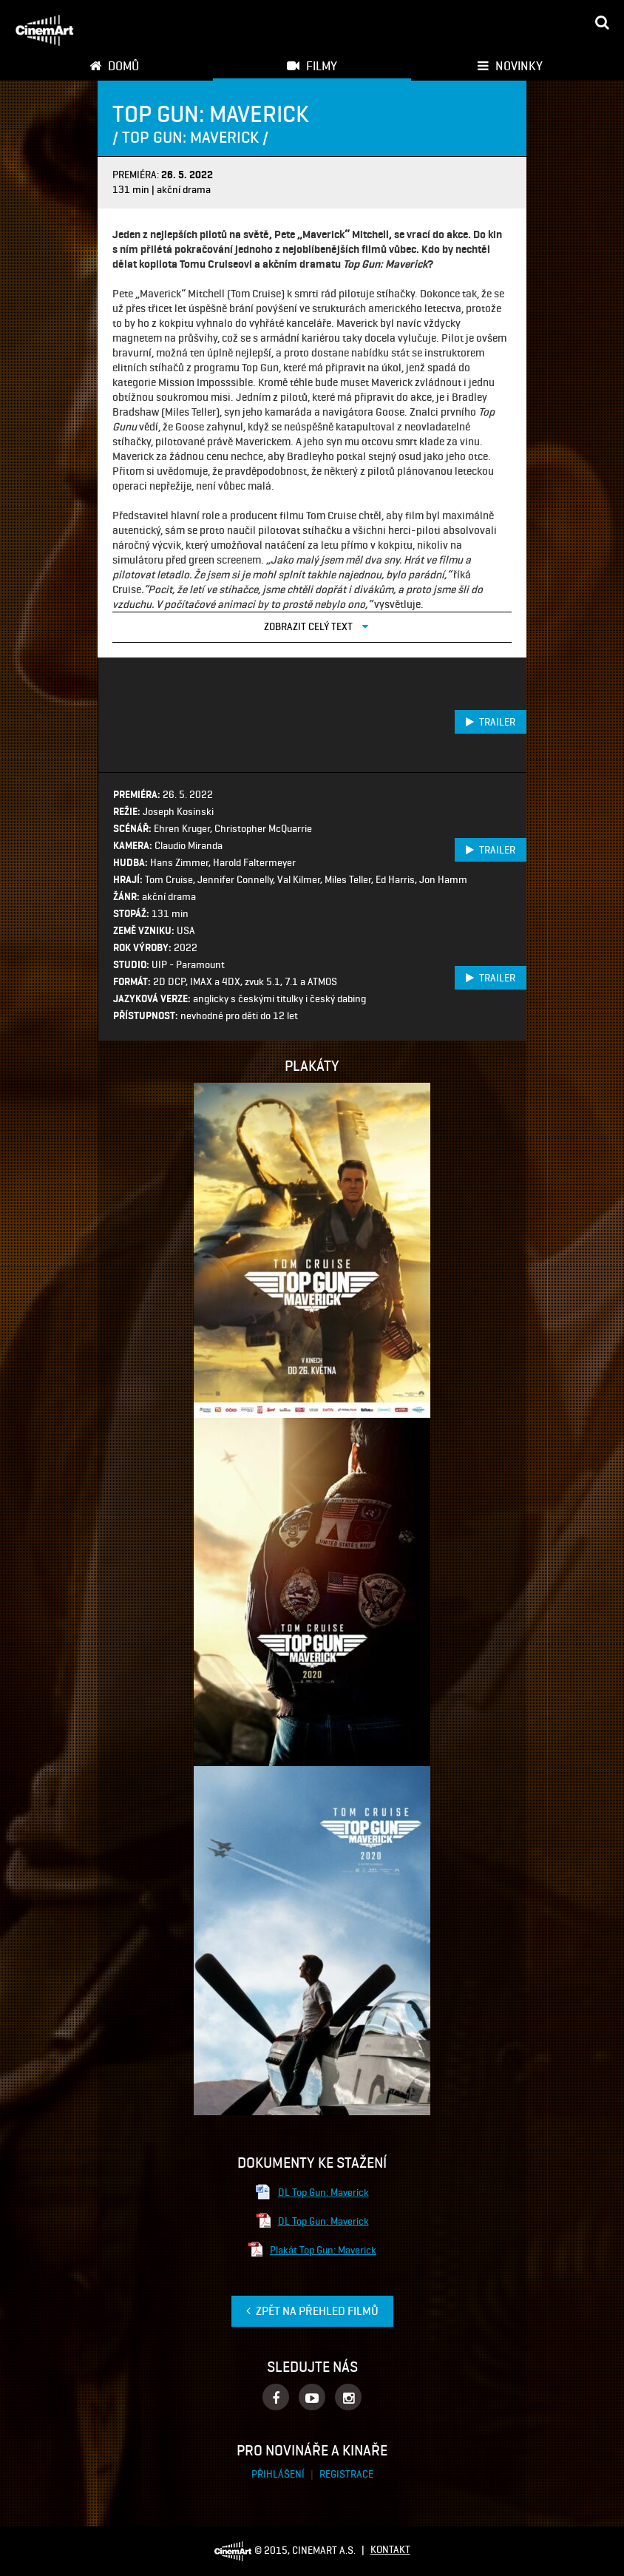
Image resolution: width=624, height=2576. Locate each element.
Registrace (346, 2474)
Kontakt (390, 2549)
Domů (114, 65)
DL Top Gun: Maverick (312, 2192)
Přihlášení (279, 2474)
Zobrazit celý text (316, 626)
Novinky (510, 65)
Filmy (312, 65)
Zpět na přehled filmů (312, 2311)
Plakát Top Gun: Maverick (312, 2250)
